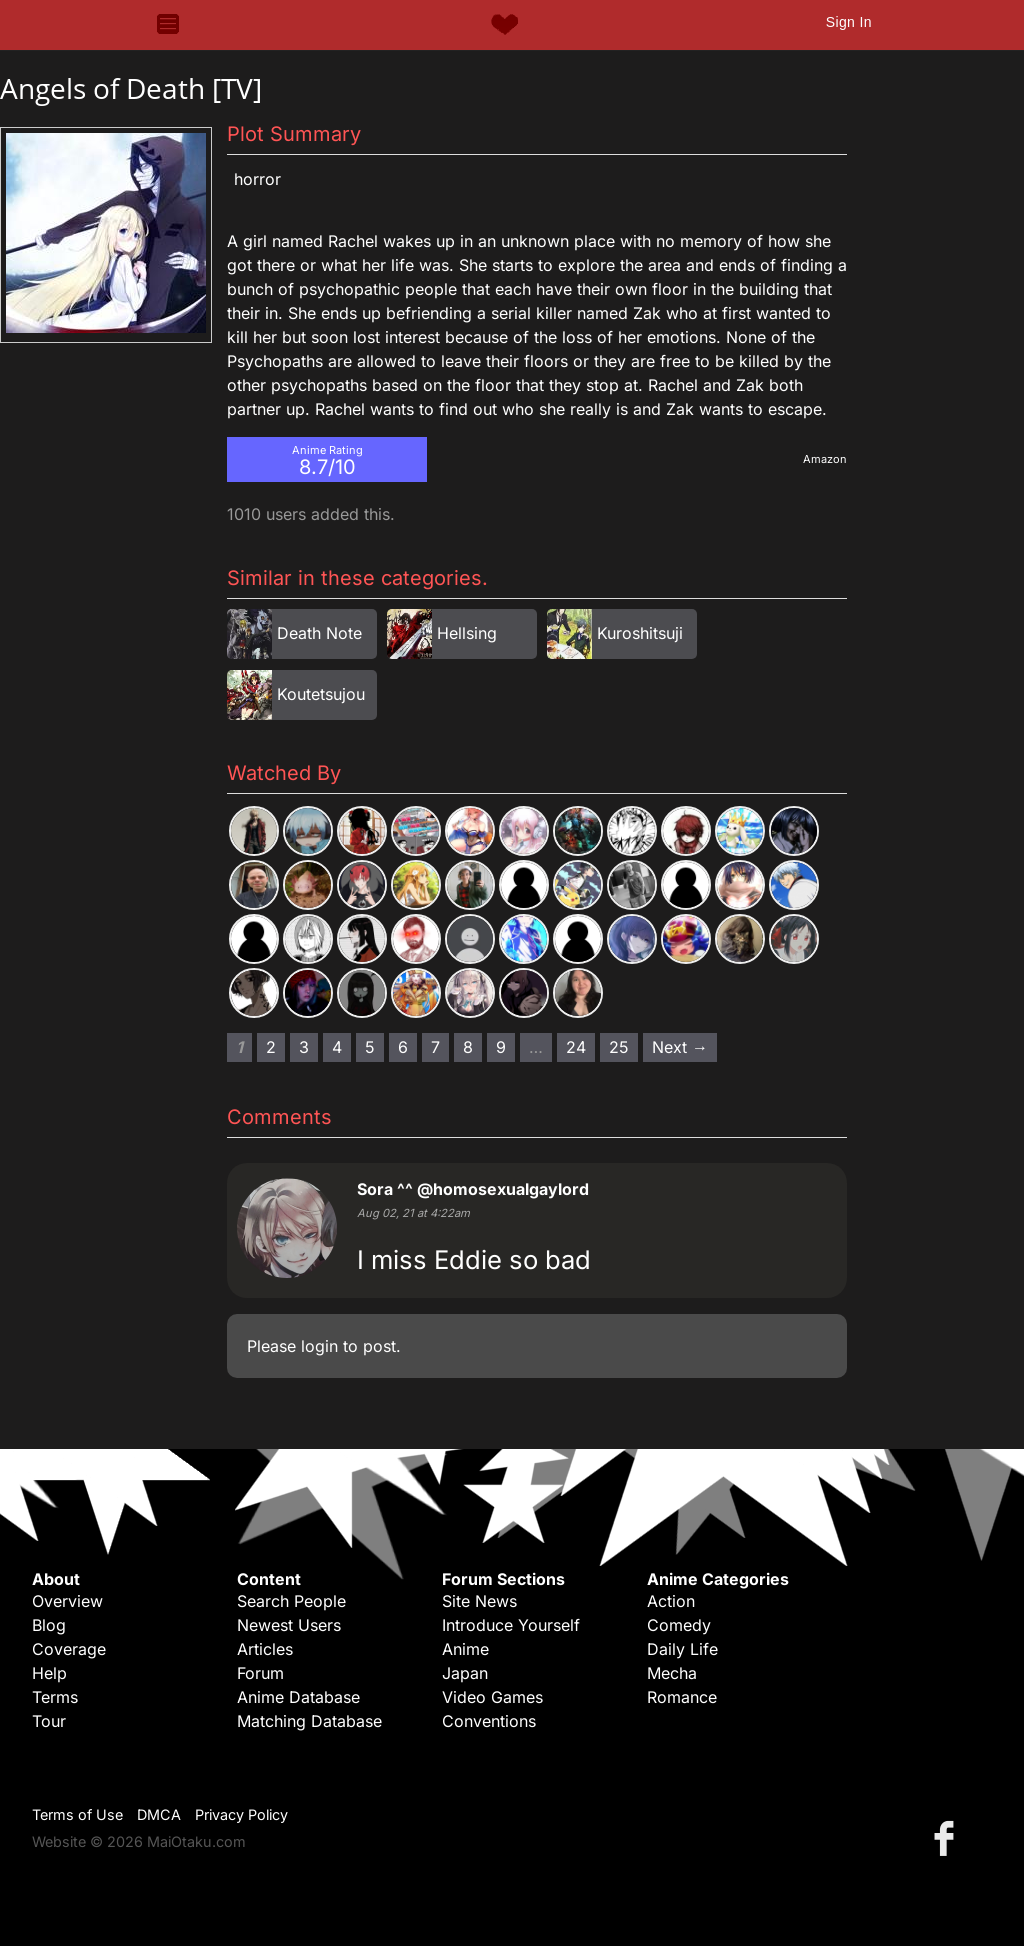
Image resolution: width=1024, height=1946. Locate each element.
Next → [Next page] (680, 1047)
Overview (67, 1601)
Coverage (69, 1649)
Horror (257, 179)
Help (49, 1673)
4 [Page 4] (337, 1047)
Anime (465, 1649)
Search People (291, 1601)
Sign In (849, 22)
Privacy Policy (241, 1814)
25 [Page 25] (619, 1047)
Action (671, 1601)
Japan (465, 1673)
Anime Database (298, 1697)
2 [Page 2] (271, 1047)
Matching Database (309, 1721)
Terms (55, 1697)
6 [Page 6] (403, 1047)
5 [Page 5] (370, 1047)
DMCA (159, 1814)
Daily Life (682, 1649)
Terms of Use (77, 1814)
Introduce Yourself (511, 1625)
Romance (682, 1697)
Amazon (825, 459)
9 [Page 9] (501, 1047)
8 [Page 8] (468, 1047)
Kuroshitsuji (640, 633)
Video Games (492, 1697)
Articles (265, 1649)
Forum (260, 1673)
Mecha (672, 1673)
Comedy (679, 1625)
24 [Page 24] (576, 1047)
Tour (49, 1721)
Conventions (489, 1721)
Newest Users (289, 1625)
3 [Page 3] (304, 1047)
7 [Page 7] (435, 1047)
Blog (49, 1625)
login (319, 1346)
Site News (479, 1601)
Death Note (319, 633)
